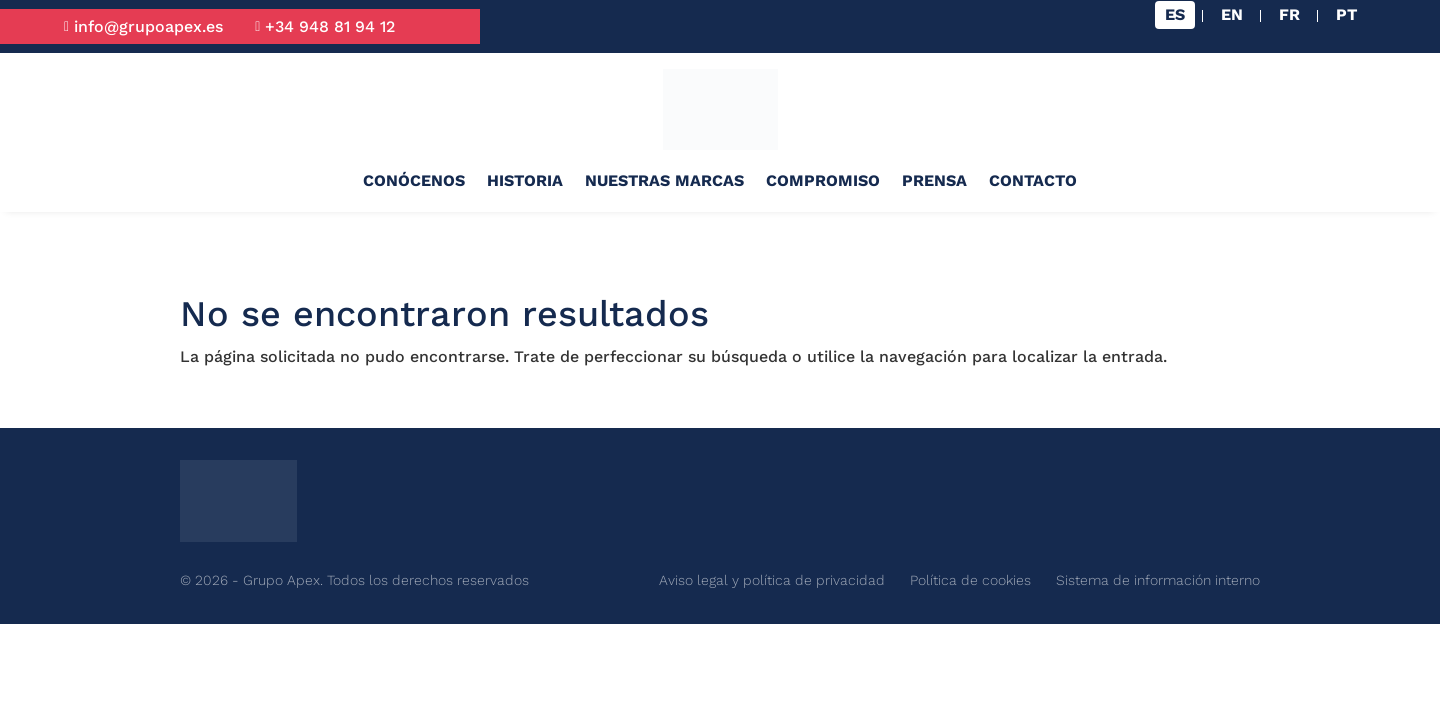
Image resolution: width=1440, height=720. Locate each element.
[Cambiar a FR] (1289, 15)
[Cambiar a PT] (1346, 15)
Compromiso (823, 180)
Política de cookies (970, 580)
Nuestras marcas (664, 180)
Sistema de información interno (1158, 580)
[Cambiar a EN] (1232, 15)
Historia (525, 180)
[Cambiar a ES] (1175, 15)
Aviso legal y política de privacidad (772, 580)
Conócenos (414, 180)
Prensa (934, 180)
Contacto (1033, 180)
